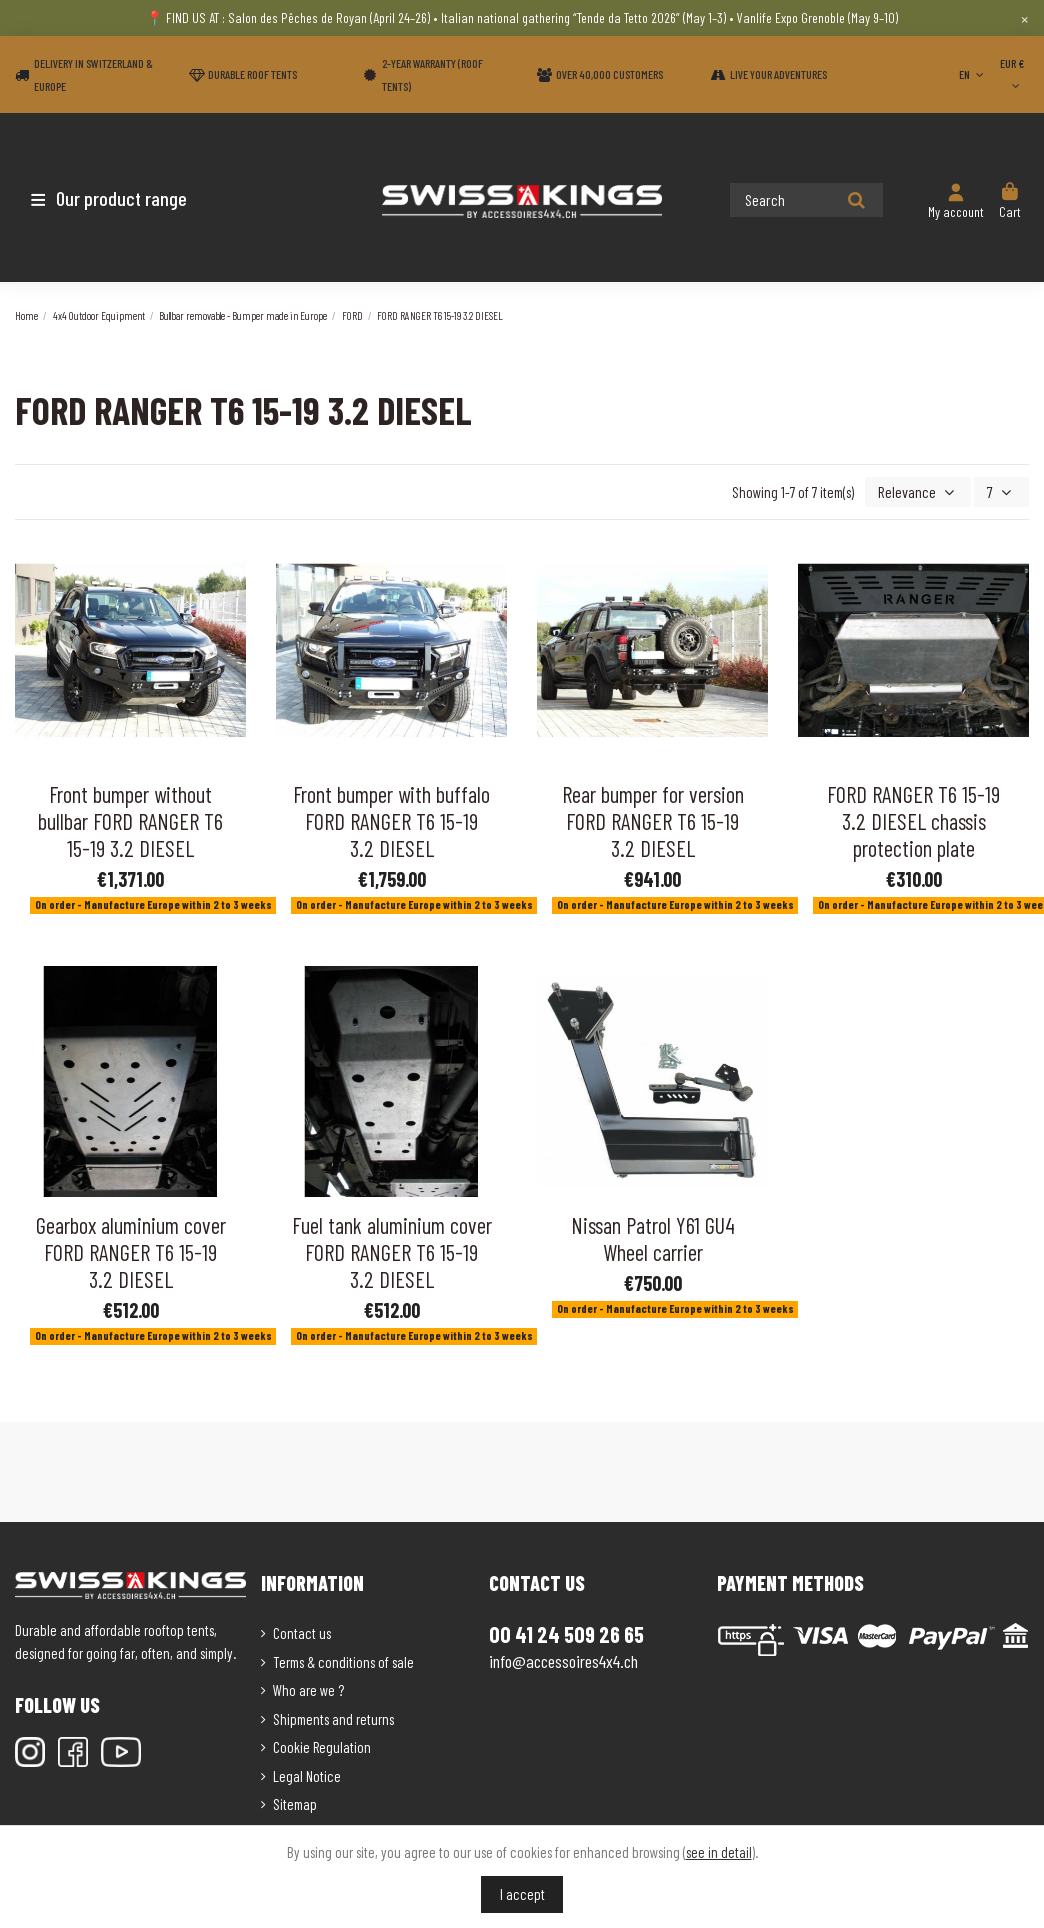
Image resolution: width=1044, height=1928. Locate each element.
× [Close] (1024, 18)
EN (973, 74)
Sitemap (295, 1803)
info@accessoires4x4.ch (563, 1659)
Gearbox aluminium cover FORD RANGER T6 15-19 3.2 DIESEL (131, 1250)
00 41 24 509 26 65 (566, 1632)
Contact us (302, 1632)
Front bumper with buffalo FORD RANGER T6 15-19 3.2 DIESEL (391, 819)
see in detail (719, 1852)
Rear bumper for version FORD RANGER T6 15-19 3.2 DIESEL (653, 819)
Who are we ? (308, 1689)
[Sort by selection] (924, 491)
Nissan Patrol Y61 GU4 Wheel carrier (653, 1236)
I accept (522, 1894)
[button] (132, 198)
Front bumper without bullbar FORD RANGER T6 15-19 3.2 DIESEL (130, 819)
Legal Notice (307, 1774)
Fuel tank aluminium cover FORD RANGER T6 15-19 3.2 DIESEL (392, 1250)
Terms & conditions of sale (343, 1660)
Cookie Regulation (322, 1746)
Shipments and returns (333, 1717)
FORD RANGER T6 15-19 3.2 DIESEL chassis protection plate (913, 819)
